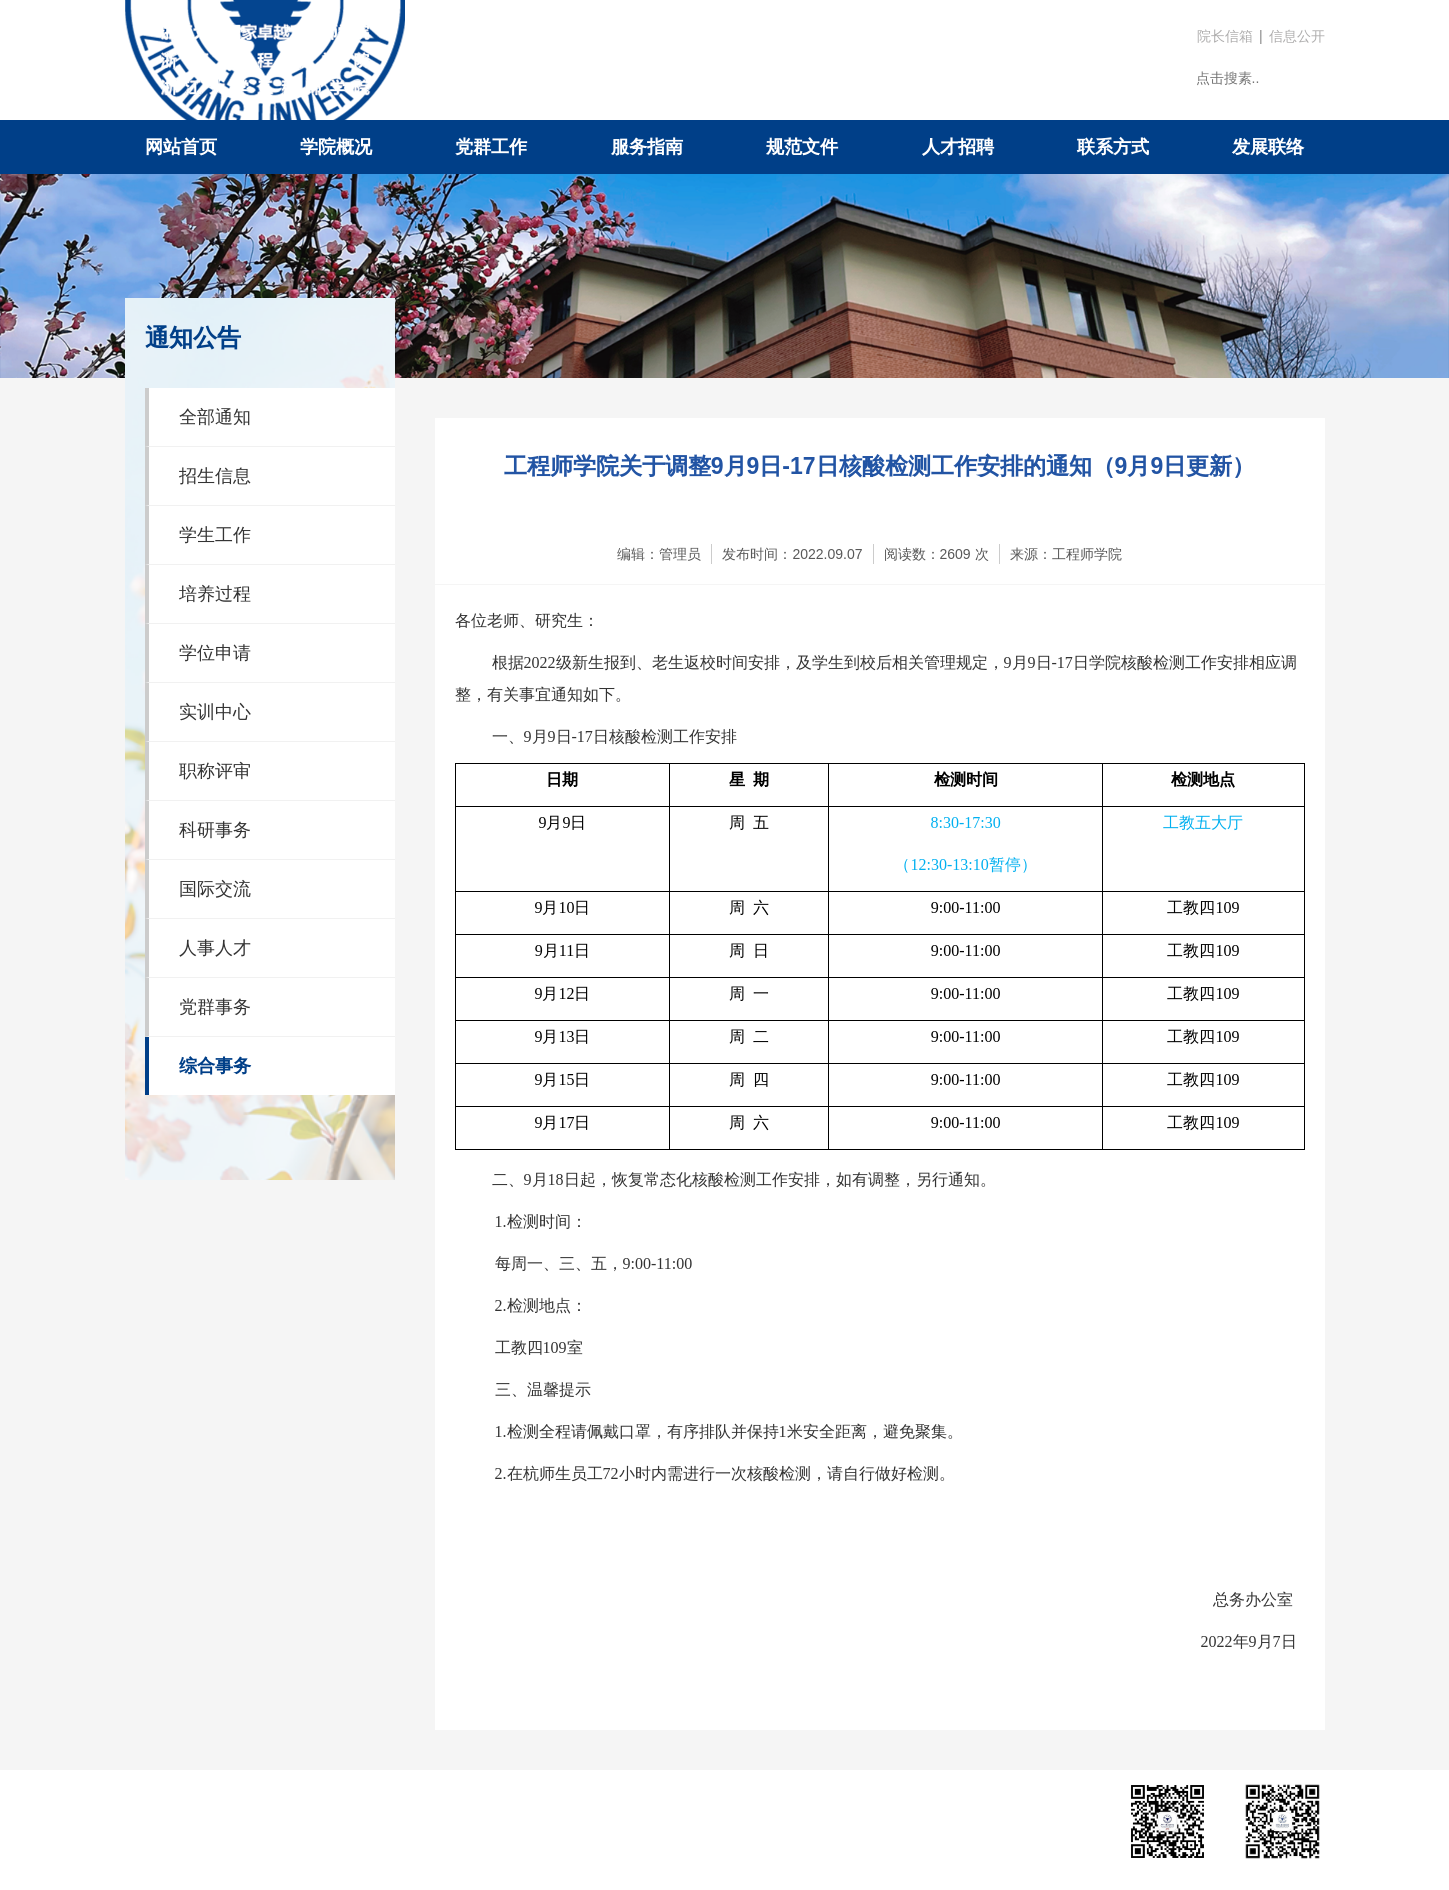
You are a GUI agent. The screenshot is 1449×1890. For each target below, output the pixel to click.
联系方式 (1113, 147)
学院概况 (336, 147)
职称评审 (215, 771)
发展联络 (1268, 147)
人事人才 (215, 948)
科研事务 (215, 830)
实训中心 (215, 712)
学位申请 (215, 653)
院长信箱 (1225, 36)
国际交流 (215, 889)
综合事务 (215, 1066)
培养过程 (215, 594)
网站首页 (181, 147)
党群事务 (215, 1007)
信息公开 (1297, 36)
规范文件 (802, 147)
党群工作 (491, 147)
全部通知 (215, 417)
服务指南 (647, 147)
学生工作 (215, 535)
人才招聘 (958, 147)
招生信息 (215, 476)
